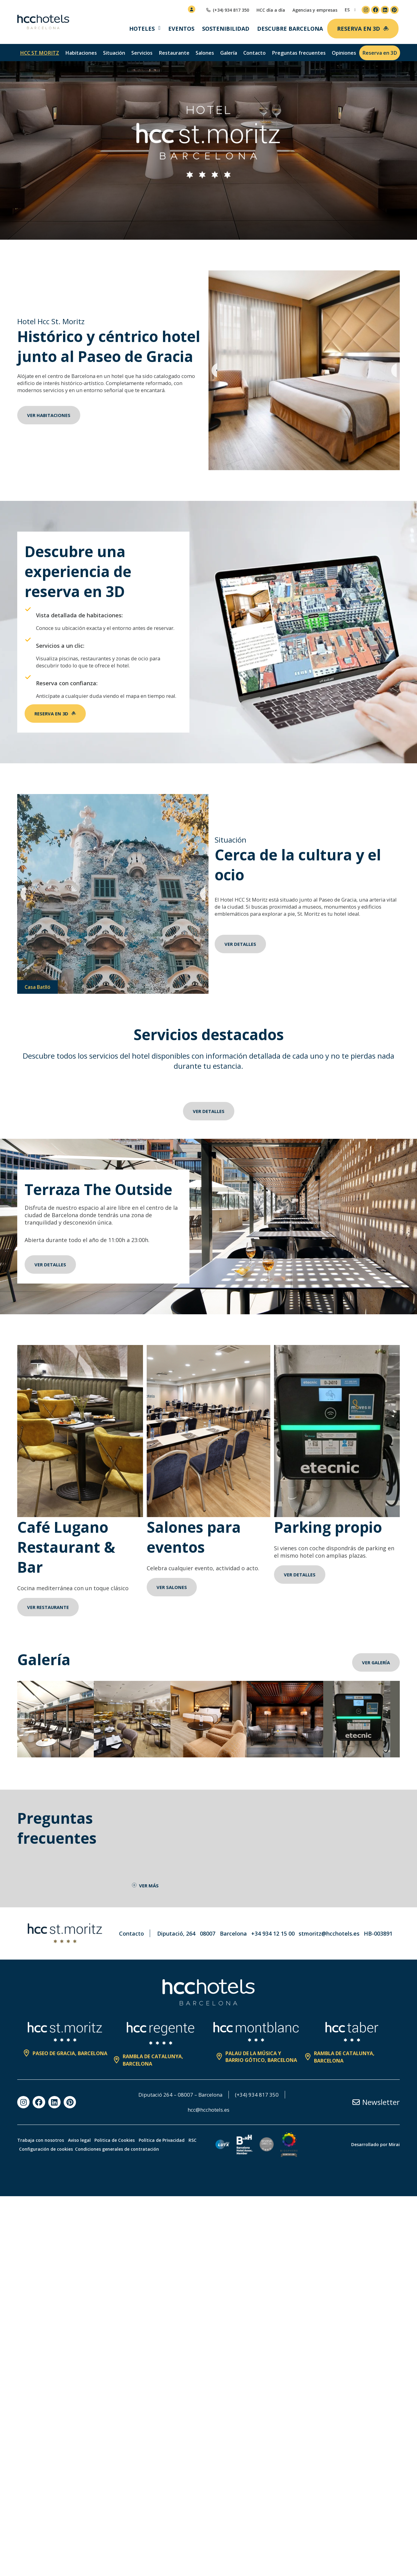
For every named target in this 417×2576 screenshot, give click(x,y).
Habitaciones (81, 52)
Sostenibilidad (225, 28)
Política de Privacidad (178, 2163)
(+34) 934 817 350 (260, 2117)
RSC (26, 2172)
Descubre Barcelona (290, 28)
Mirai (394, 2167)
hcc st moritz (39, 52)
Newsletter (381, 2125)
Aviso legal (84, 2163)
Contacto (254, 52)
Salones (205, 52)
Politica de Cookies (125, 2163)
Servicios (142, 52)
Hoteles (142, 28)
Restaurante (174, 52)
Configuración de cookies (66, 2172)
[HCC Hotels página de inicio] (43, 22)
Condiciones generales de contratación (139, 2172)
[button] (214, 370)
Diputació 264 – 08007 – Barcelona (179, 2117)
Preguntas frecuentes (299, 52)
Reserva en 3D (379, 52)
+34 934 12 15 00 (273, 1956)
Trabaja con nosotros (40, 2163)
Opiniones (344, 52)
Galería (228, 52)
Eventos (181, 28)
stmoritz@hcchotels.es (329, 1956)
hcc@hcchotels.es (208, 2132)
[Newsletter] (356, 2125)
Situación (114, 52)
